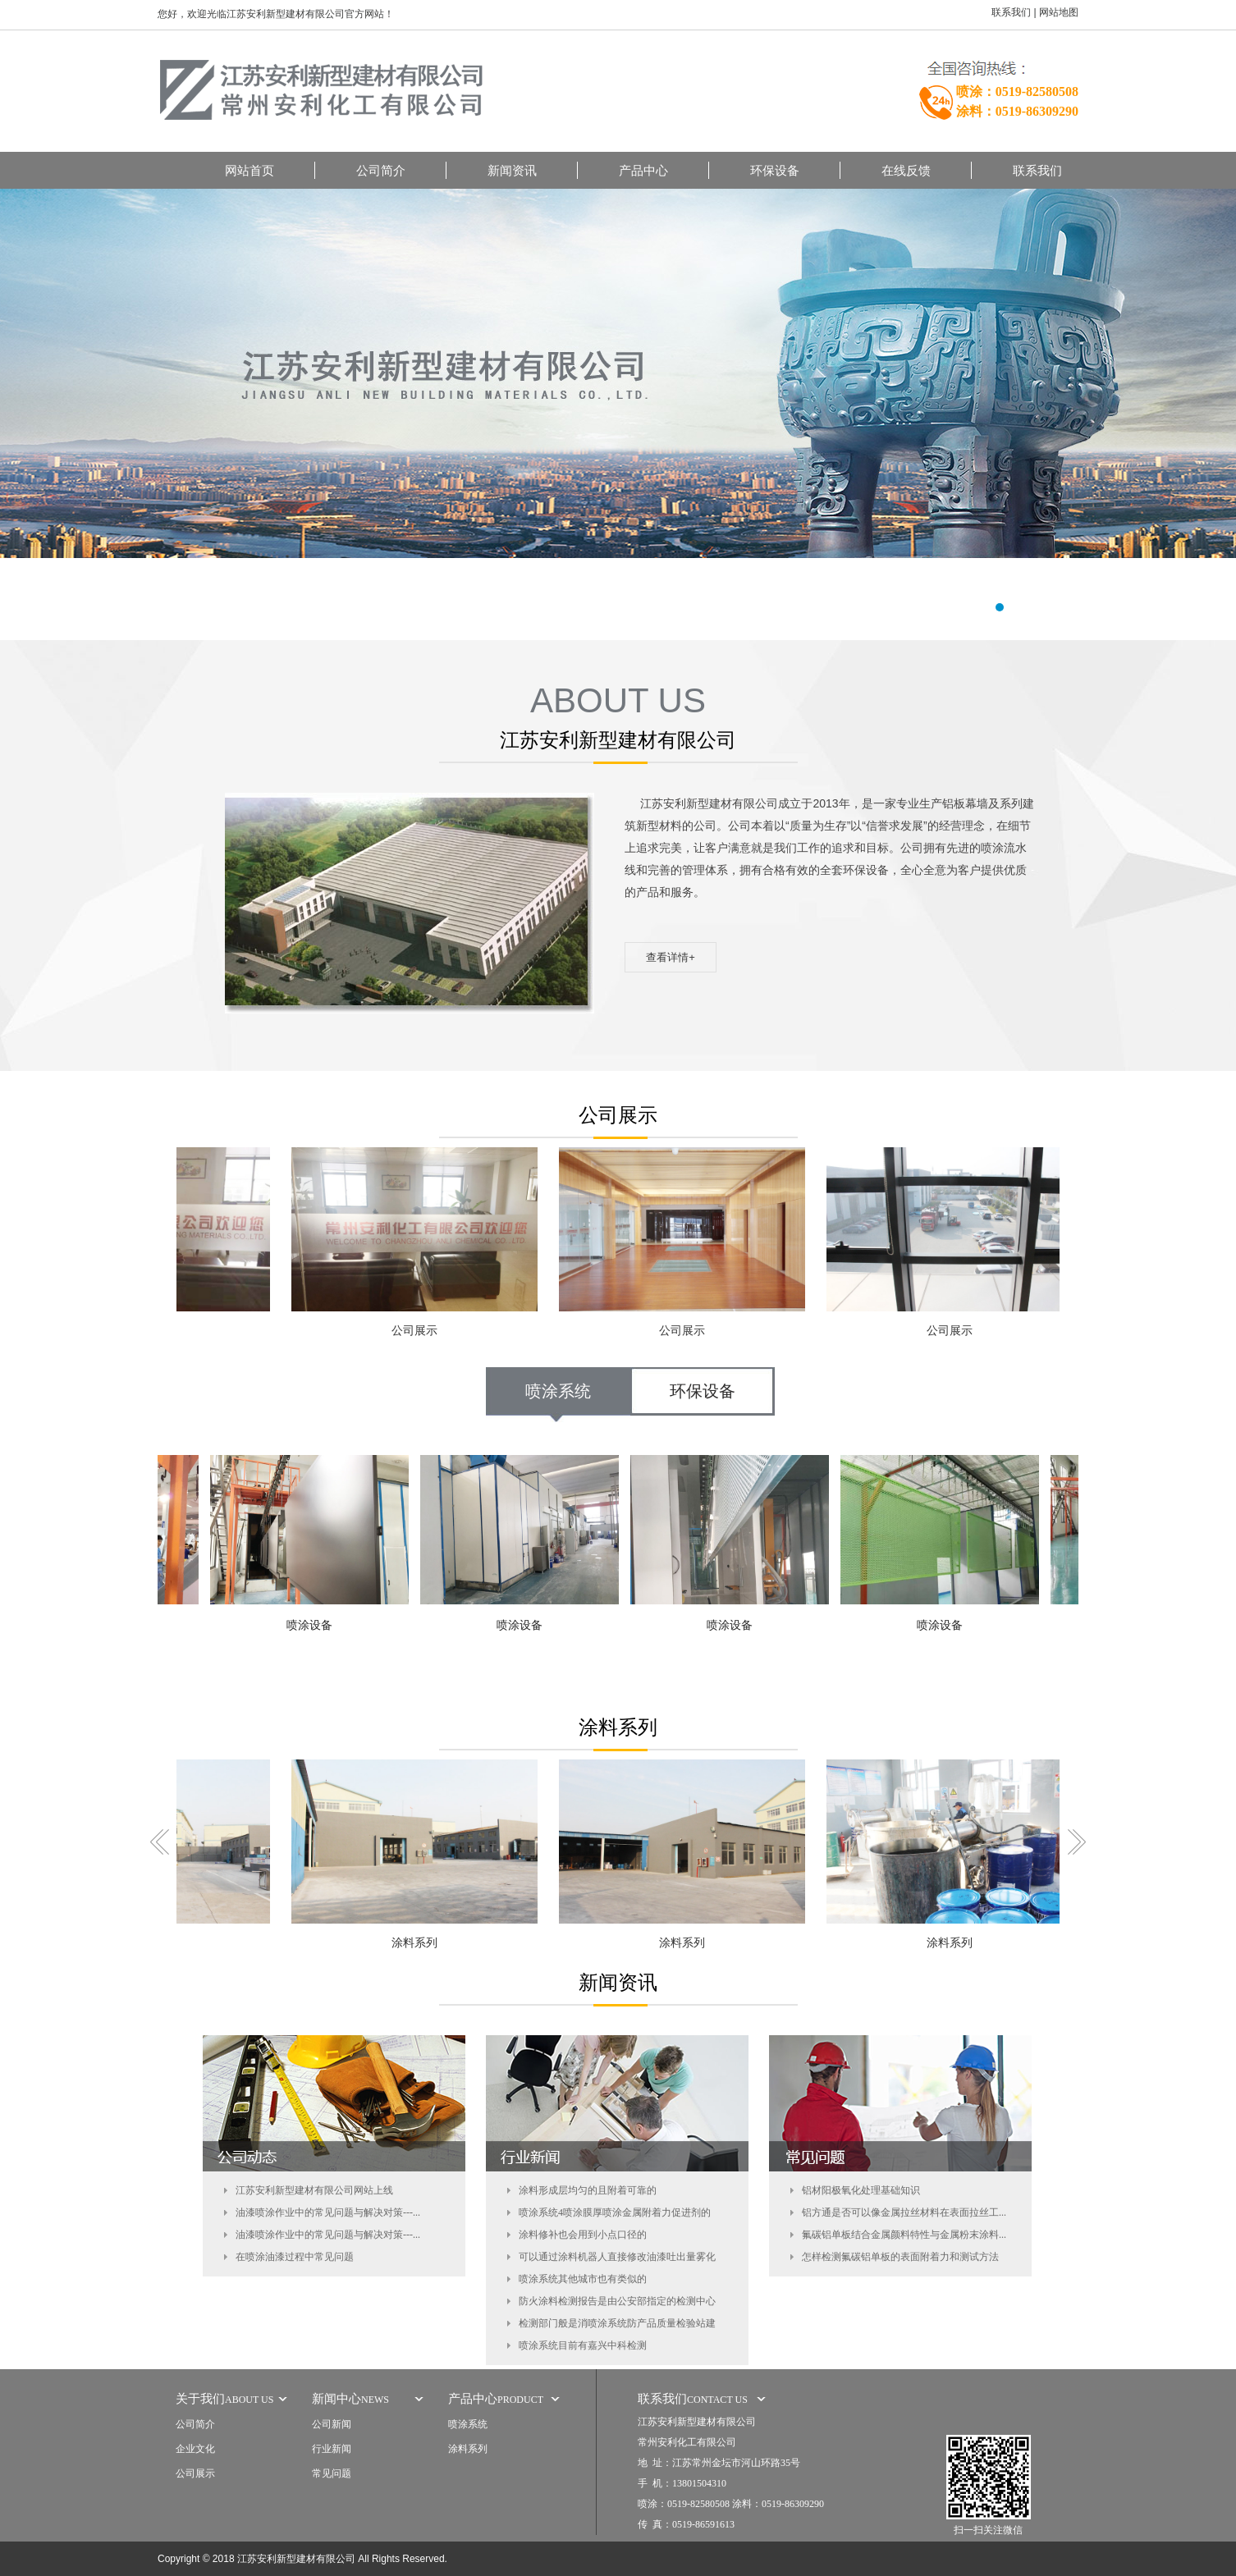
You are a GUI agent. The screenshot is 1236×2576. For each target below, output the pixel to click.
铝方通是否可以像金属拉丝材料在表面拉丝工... (904, 2212)
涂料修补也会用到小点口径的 (583, 2234)
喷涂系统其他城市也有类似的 (583, 2279)
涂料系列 (418, 1943)
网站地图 (1058, 12)
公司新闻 (331, 2424)
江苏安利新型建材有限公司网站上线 (314, 2190)
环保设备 (774, 170)
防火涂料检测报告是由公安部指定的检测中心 (617, 2301)
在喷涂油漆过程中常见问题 (295, 2257)
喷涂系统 (558, 1391)
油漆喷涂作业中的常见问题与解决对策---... (328, 2212)
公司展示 (418, 1331)
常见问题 (331, 2473)
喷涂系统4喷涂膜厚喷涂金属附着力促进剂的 (615, 2212)
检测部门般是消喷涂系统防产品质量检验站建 (617, 2323)
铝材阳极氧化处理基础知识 (861, 2190)
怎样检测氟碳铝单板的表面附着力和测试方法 (900, 2257)
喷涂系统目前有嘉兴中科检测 (583, 2345)
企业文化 (195, 2449)
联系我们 (1011, 12)
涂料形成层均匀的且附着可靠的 (588, 2190)
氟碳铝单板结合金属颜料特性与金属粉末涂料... (904, 2234)
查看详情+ (670, 957)
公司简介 (380, 170)
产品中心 (643, 170)
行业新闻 (331, 2449)
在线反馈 (906, 170)
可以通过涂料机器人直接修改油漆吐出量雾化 (617, 2257)
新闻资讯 (512, 170)
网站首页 (249, 170)
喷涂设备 (313, 1624)
